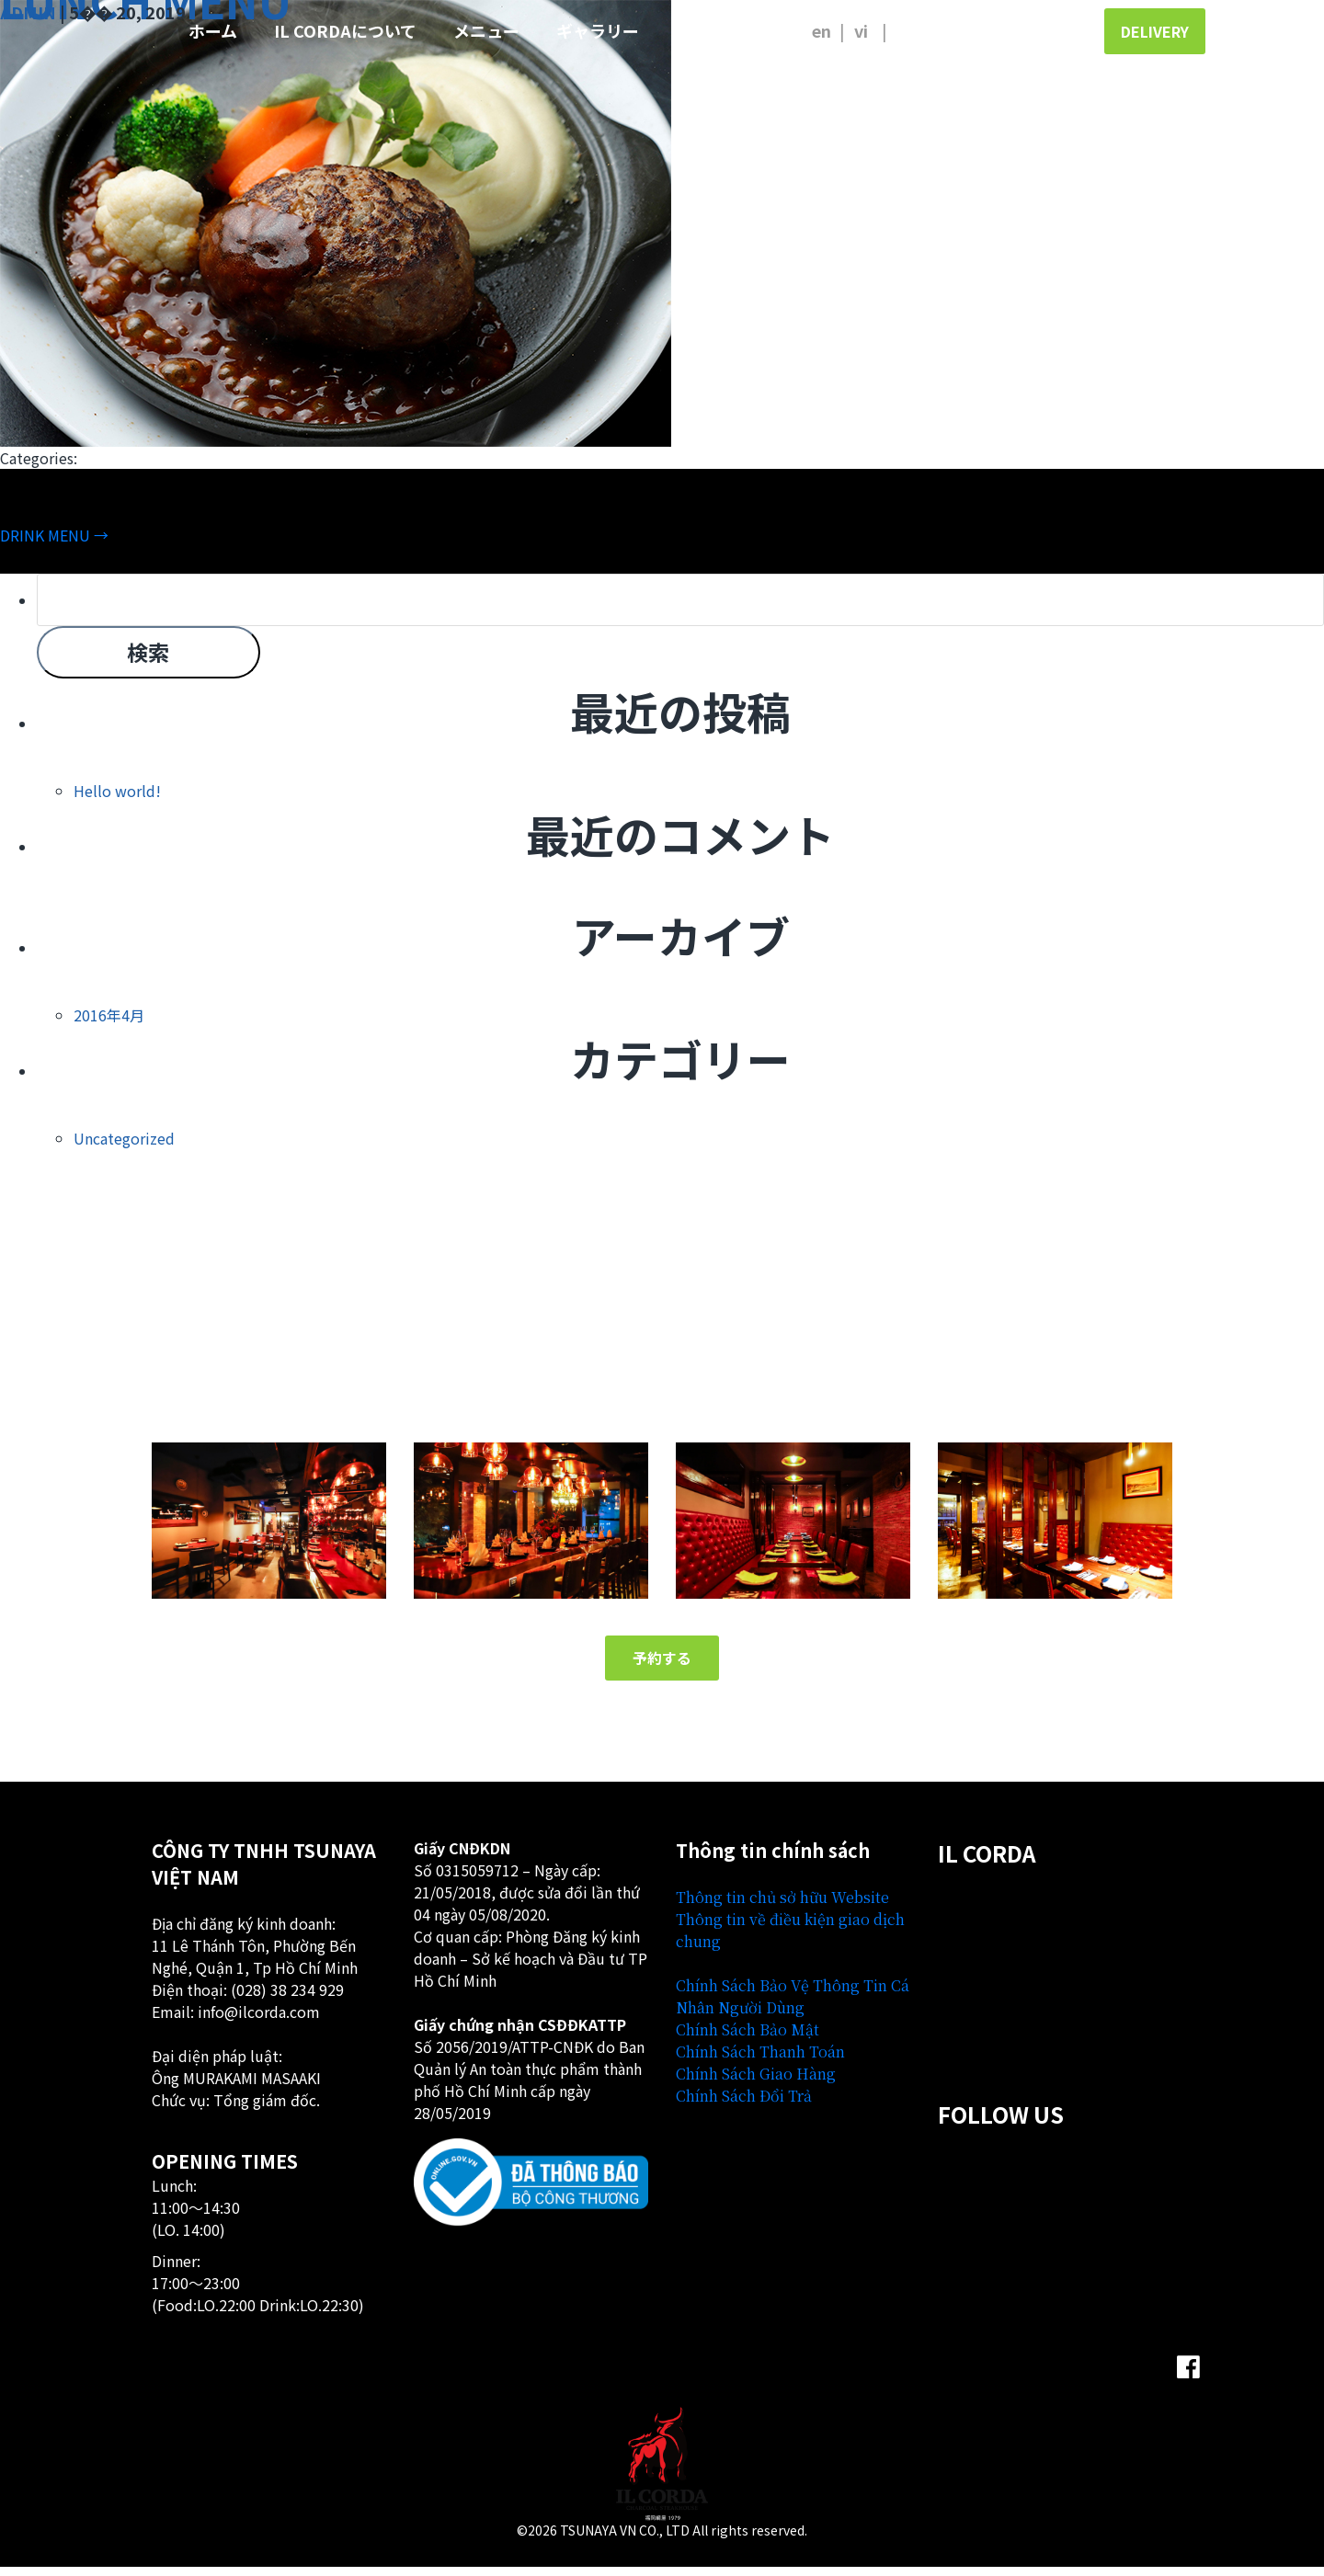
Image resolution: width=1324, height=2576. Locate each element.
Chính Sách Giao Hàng (756, 2081)
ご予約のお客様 (1009, 30)
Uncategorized (124, 1145)
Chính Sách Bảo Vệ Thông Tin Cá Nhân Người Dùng (792, 2004)
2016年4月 (109, 1022)
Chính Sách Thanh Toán (760, 2059)
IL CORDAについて (345, 30)
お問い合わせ (725, 30)
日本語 (913, 30)
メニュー (486, 30)
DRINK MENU (54, 535)
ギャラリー (597, 30)
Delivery (1155, 31)
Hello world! (117, 798)
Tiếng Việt (870, 30)
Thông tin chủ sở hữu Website (782, 1905)
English (821, 30)
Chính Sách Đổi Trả (744, 2103)
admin (28, 12)
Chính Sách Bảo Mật (747, 2037)
